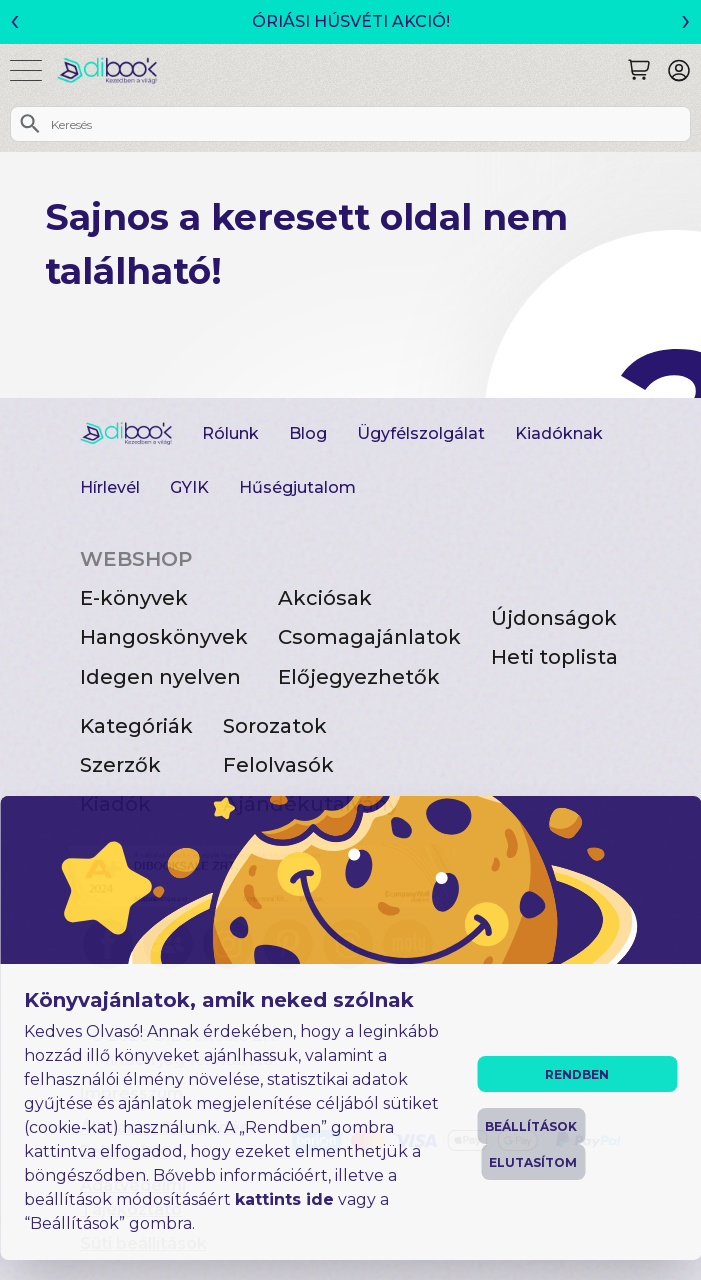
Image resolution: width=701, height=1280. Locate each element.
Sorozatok (275, 726)
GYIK (189, 487)
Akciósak (325, 598)
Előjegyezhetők (359, 677)
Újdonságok (554, 618)
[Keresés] (639, 70)
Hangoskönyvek (164, 637)
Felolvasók (278, 765)
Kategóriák (136, 726)
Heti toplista (554, 657)
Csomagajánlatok (369, 637)
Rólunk (230, 433)
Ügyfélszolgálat (421, 433)
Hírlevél (110, 487)
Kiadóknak (559, 433)
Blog (308, 433)
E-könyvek (134, 598)
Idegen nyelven (160, 677)
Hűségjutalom (297, 487)
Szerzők (120, 765)
